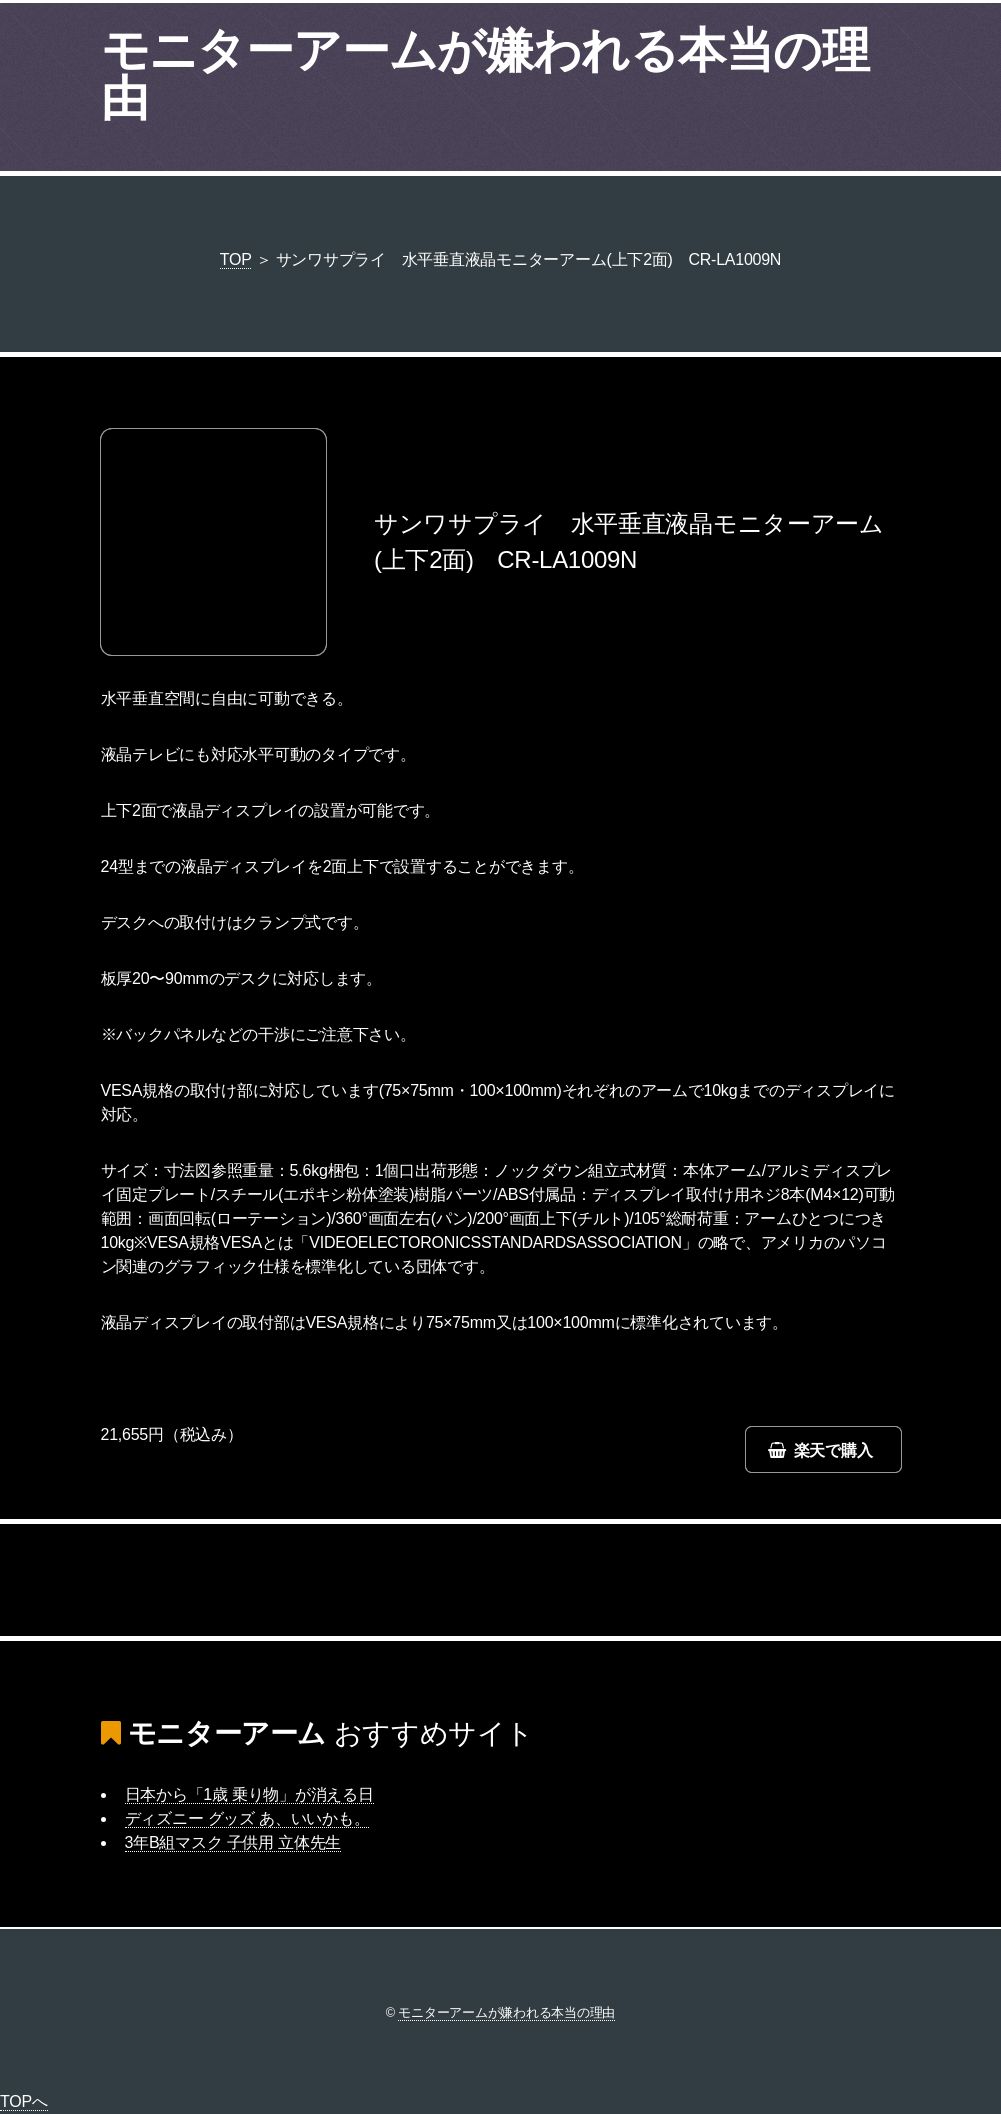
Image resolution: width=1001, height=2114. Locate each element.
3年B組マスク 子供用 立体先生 (233, 1842)
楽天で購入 (833, 1450)
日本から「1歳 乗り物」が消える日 (249, 1794)
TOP (236, 259)
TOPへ (24, 2101)
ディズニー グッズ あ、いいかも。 (247, 1818)
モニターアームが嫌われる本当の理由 (485, 74)
